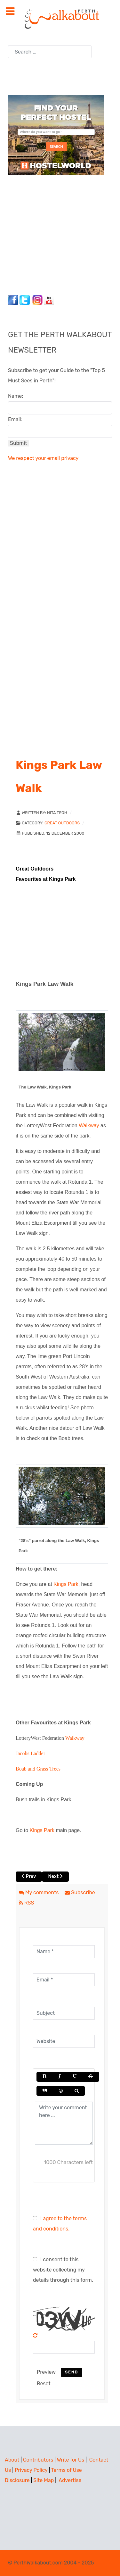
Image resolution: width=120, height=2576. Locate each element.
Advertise (70, 2480)
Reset (44, 2383)
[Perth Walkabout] (60, 18)
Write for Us (70, 2460)
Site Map (43, 2480)
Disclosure (17, 2480)
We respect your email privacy (43, 458)
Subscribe (80, 1892)
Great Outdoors (62, 823)
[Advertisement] (48, 233)
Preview (46, 2372)
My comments (39, 1892)
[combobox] (50, 51)
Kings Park (65, 1584)
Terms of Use (66, 2470)
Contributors (38, 2460)
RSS (26, 1903)
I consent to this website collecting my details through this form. (63, 2269)
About (12, 2460)
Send (71, 2372)
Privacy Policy (31, 2470)
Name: (15, 396)
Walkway (89, 1125)
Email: (15, 419)
